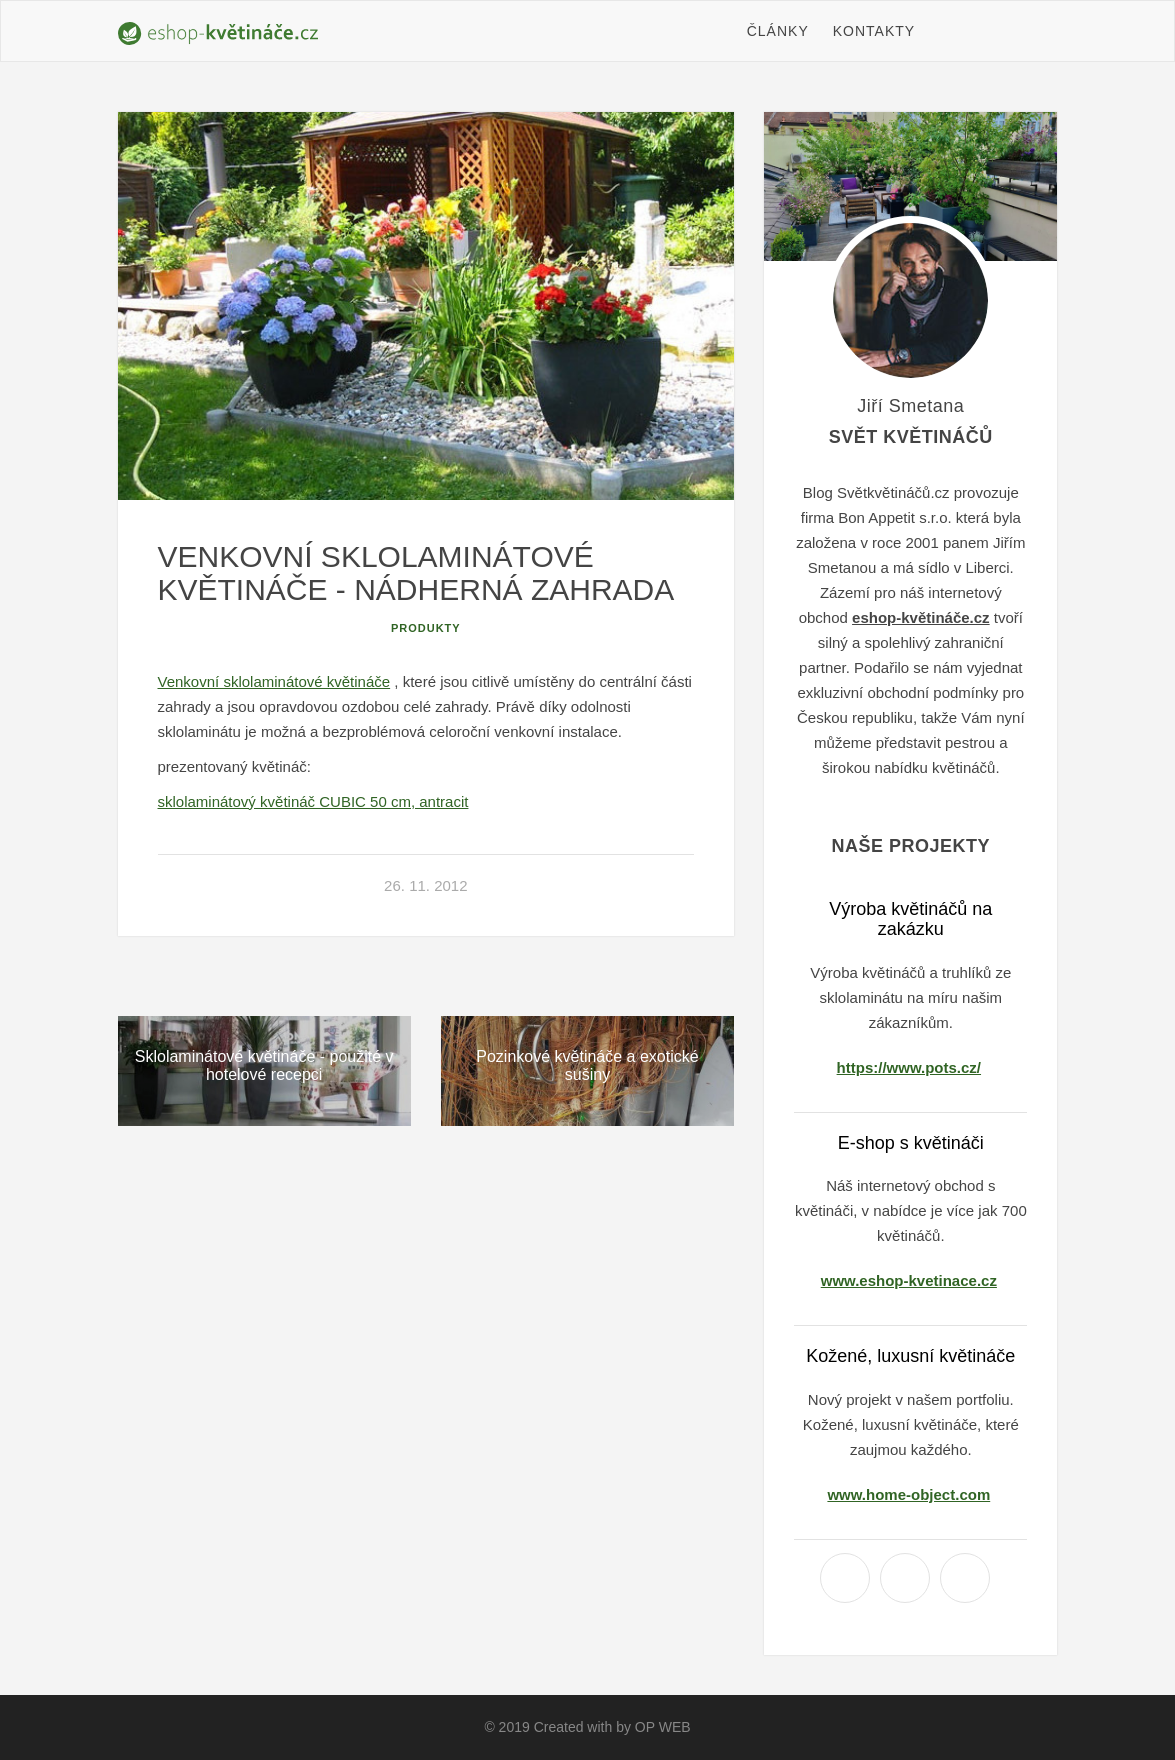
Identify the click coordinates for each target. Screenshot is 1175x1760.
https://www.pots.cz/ (909, 1067)
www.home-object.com (908, 1494)
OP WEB (663, 1727)
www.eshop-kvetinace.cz (909, 1280)
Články (778, 31)
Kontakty (874, 31)
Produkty (426, 628)
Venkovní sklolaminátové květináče (274, 681)
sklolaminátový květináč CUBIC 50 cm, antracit (313, 801)
